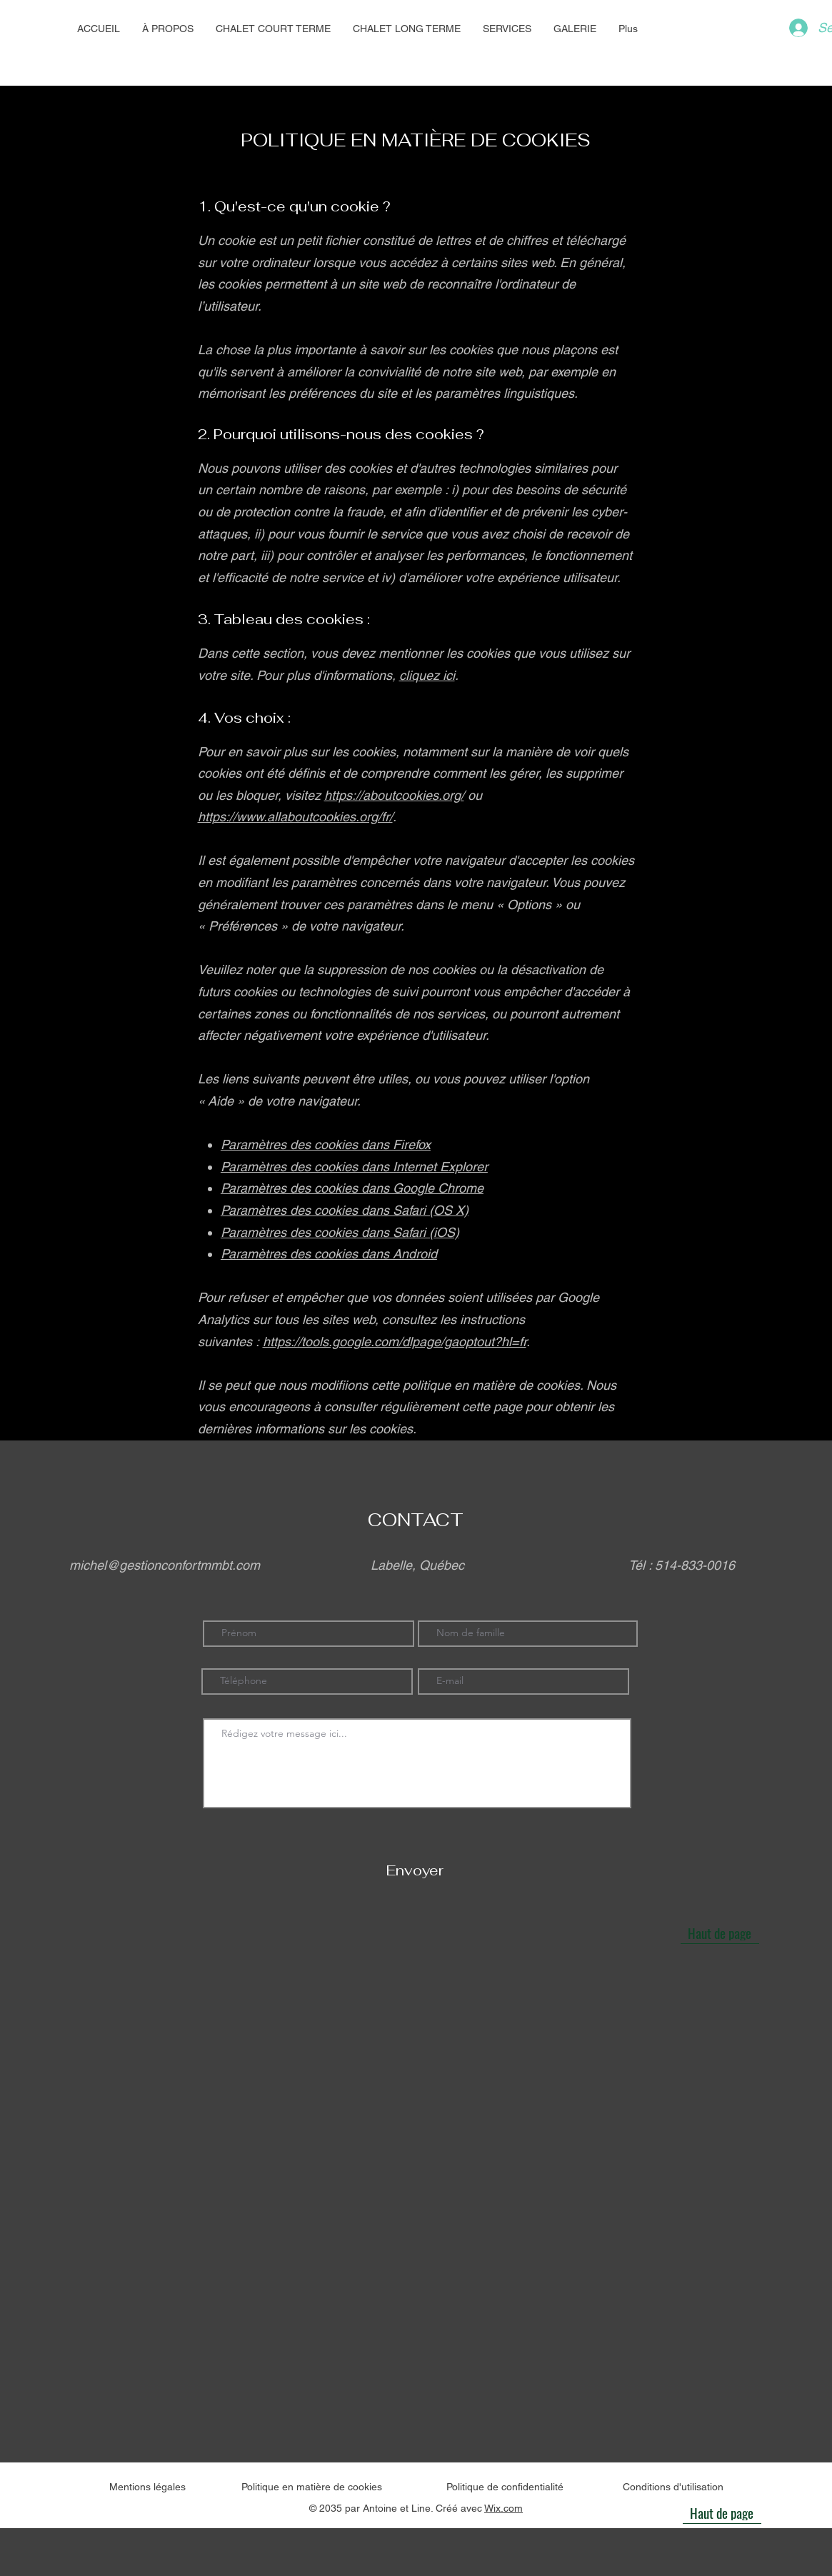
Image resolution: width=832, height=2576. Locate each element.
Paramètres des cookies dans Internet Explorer (354, 1166)
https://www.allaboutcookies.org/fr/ (295, 816)
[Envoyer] (415, 1871)
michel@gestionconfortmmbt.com (164, 1565)
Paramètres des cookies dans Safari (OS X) (344, 1210)
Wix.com (503, 2508)
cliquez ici (427, 675)
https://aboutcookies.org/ (394, 795)
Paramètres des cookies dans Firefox (326, 1144)
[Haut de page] (720, 1933)
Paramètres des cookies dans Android (329, 1253)
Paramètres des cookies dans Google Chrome (352, 1188)
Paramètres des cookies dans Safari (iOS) (340, 1232)
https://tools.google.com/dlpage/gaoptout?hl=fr (394, 1341)
